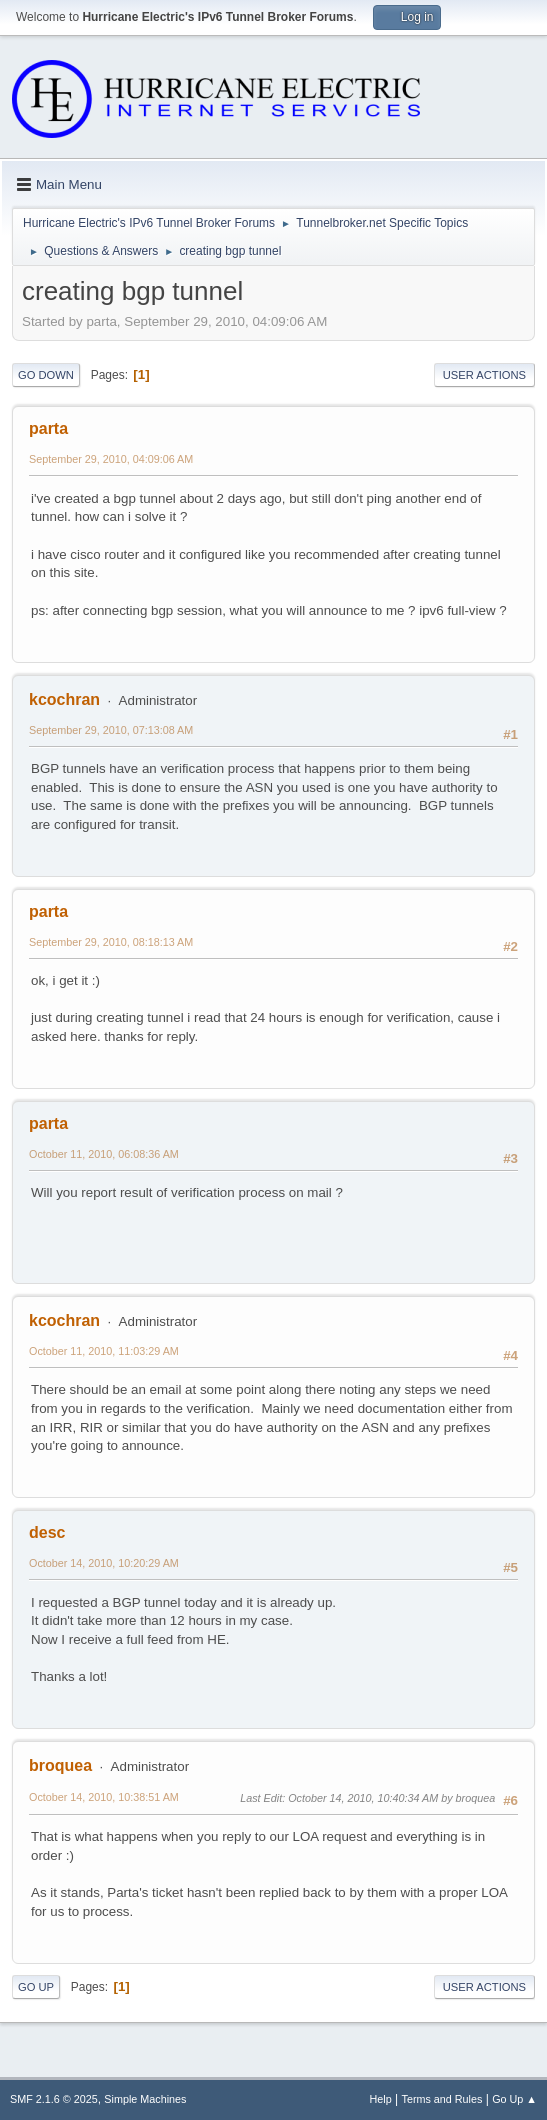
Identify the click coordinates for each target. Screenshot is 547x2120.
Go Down (46, 375)
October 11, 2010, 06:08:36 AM (104, 1154)
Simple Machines (145, 2099)
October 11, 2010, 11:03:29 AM (104, 1351)
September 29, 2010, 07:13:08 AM (111, 730)
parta (48, 428)
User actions (484, 375)
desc (47, 1532)
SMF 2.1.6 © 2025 (54, 2099)
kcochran (64, 699)
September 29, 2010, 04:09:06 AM (111, 459)
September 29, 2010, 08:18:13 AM (111, 942)
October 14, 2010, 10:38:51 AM (104, 1797)
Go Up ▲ (514, 2099)
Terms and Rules (442, 2099)
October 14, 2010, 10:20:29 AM (104, 1563)
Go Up (36, 1987)
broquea (60, 1765)
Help (381, 2099)
